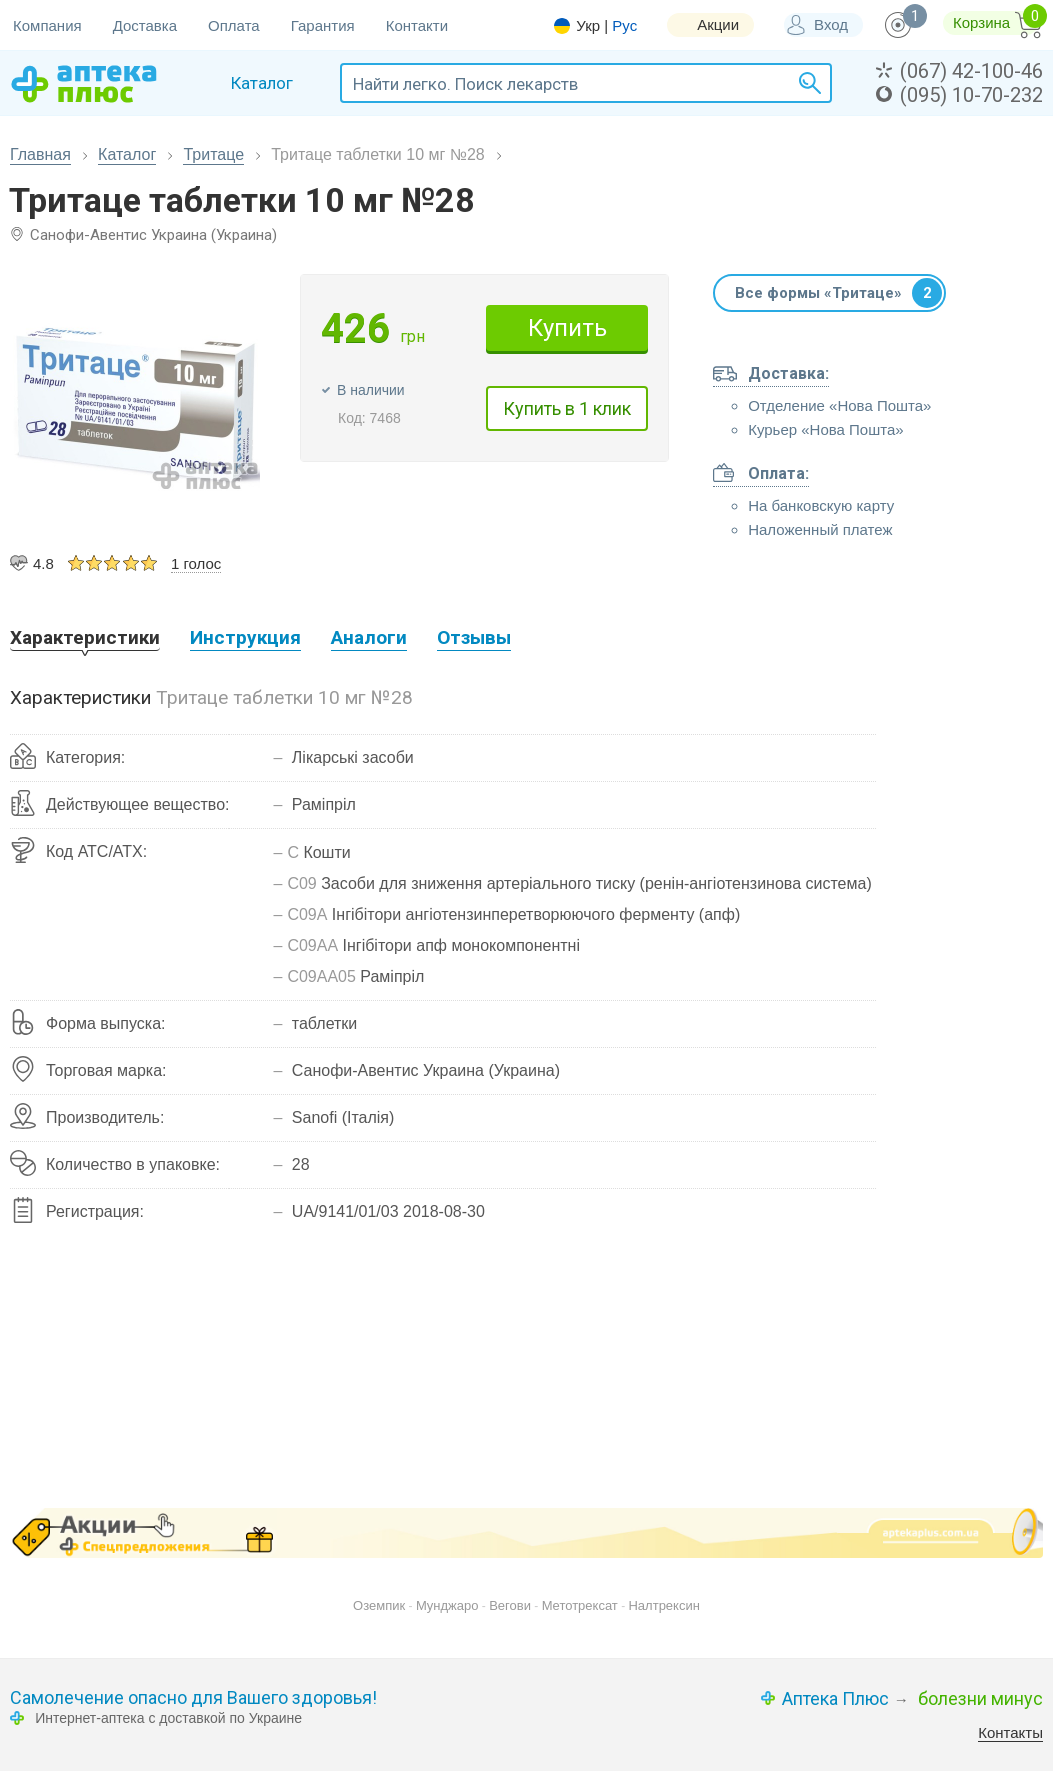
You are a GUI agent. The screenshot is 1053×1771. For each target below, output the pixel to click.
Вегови (510, 1605)
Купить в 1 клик (567, 408)
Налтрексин (663, 1605)
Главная (40, 154)
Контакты (1010, 1732)
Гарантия (323, 25)
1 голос (196, 563)
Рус (624, 25)
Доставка (145, 25)
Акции (718, 24)
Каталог (127, 154)
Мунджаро (447, 1605)
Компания (47, 25)
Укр (588, 26)
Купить (567, 328)
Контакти (417, 25)
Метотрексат (580, 1605)
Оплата (234, 25)
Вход (831, 24)
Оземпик (379, 1605)
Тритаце (213, 154)
